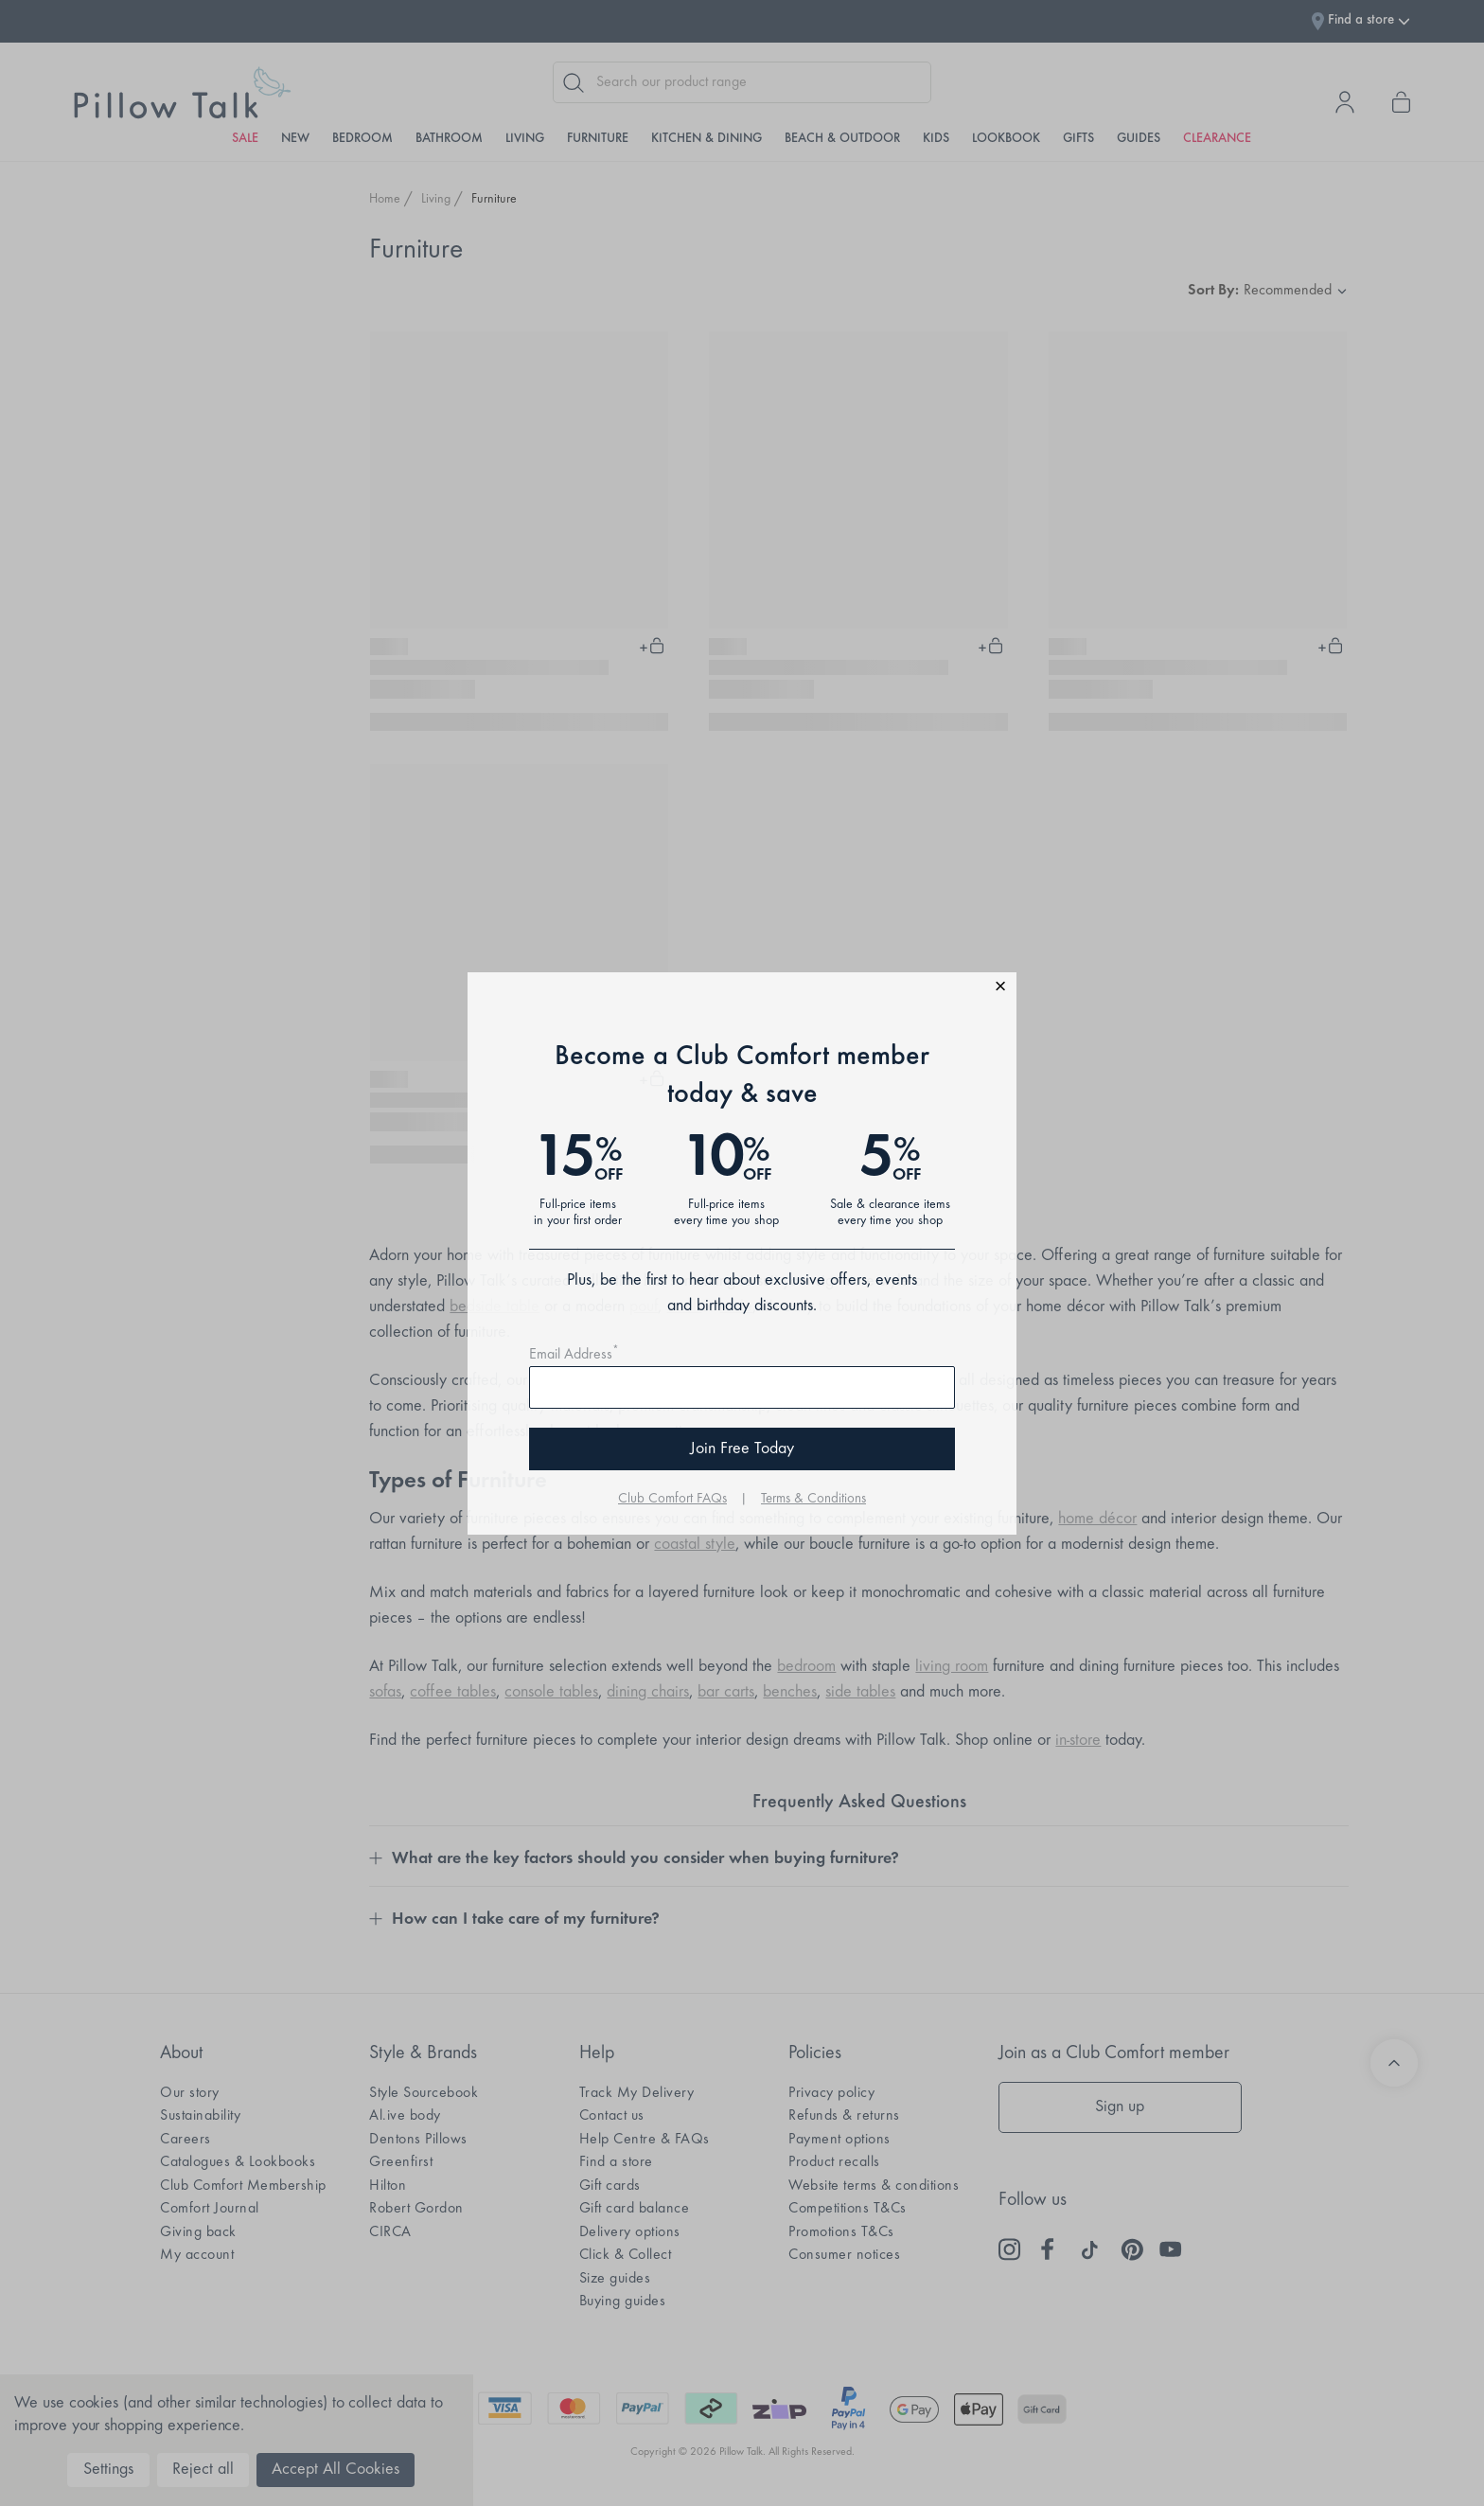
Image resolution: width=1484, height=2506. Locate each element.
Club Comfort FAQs (672, 1499)
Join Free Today (742, 1449)
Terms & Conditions (813, 1499)
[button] (742, 988)
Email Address (574, 1354)
